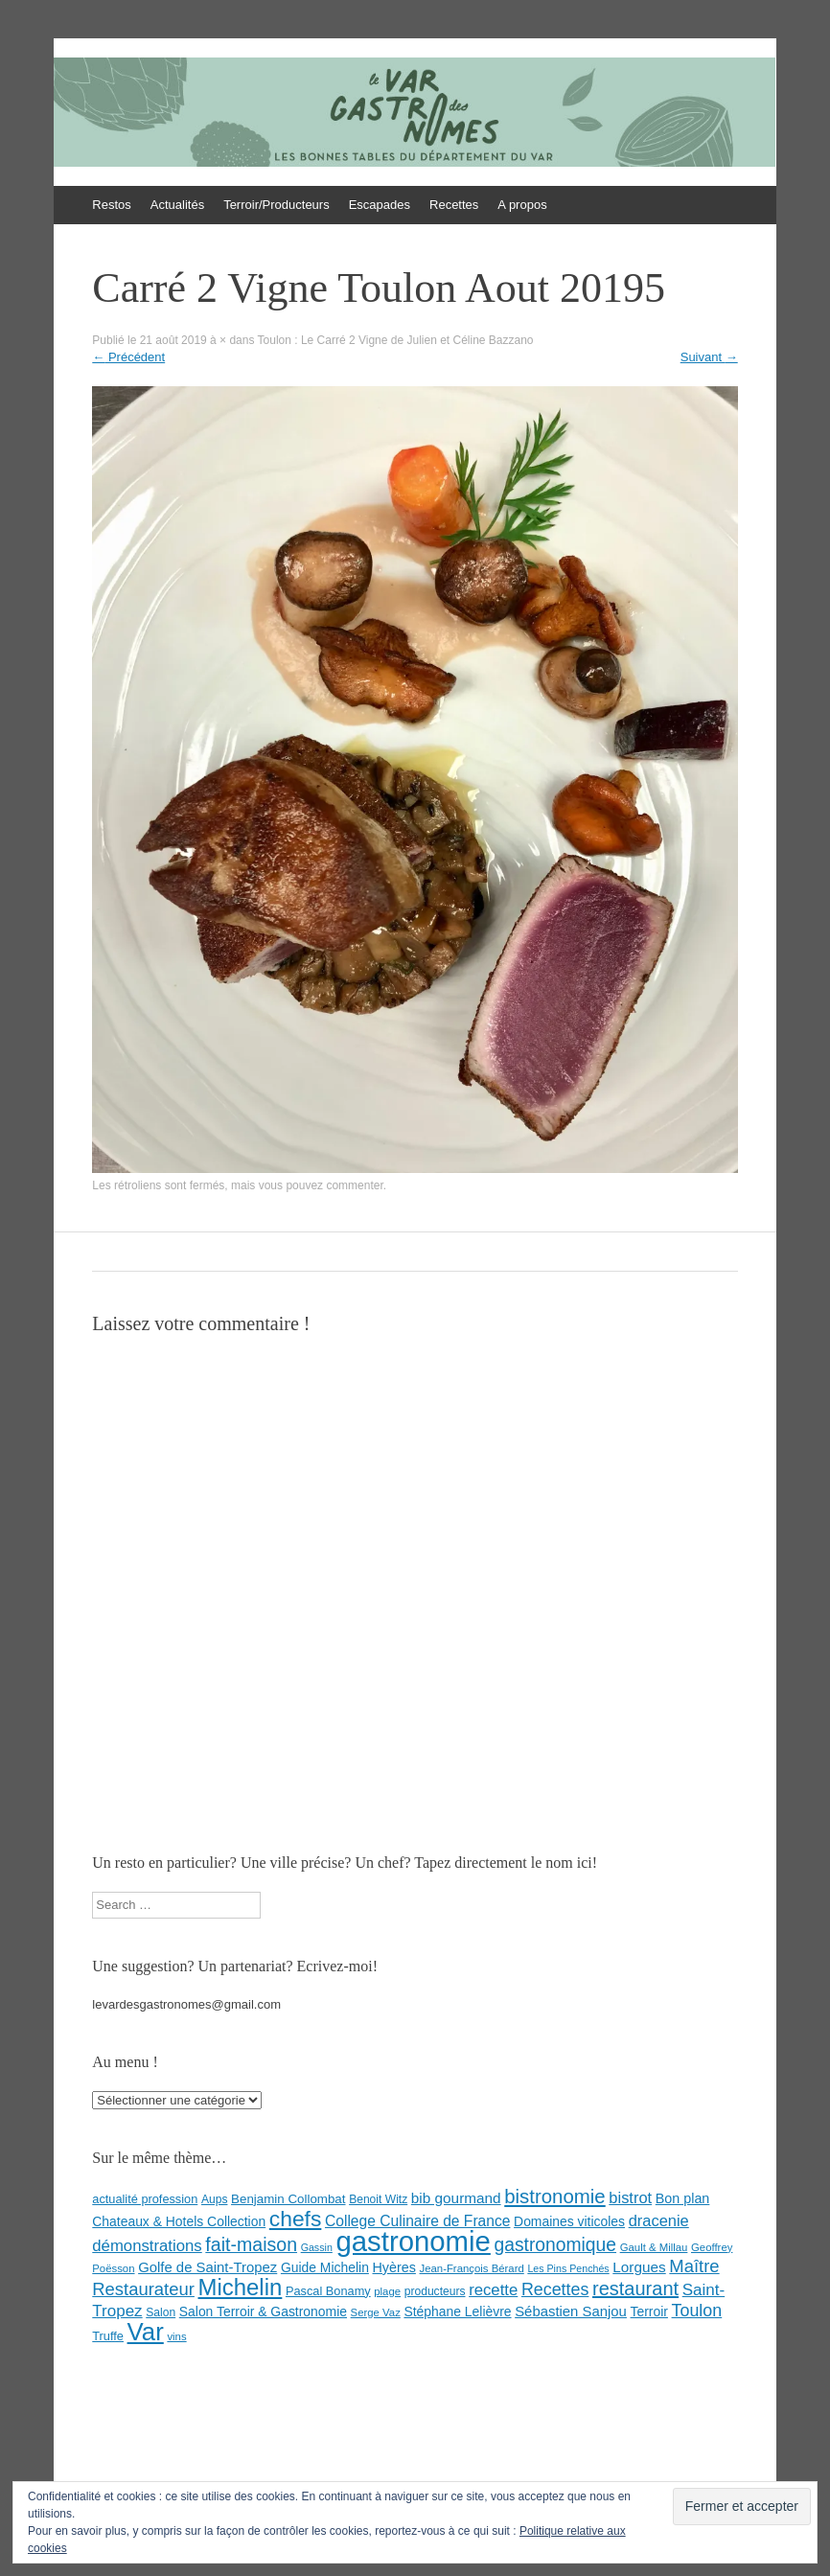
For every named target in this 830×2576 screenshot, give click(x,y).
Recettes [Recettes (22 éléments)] (554, 2289)
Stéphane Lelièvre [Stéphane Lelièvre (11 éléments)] (457, 2311)
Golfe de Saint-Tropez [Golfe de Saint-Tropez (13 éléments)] (207, 2267)
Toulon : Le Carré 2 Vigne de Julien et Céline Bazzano (396, 340)
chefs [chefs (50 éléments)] (295, 2218)
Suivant (709, 357)
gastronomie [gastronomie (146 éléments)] (412, 2241)
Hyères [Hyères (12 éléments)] (394, 2267)
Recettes (453, 204)
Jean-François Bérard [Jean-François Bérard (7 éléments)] (472, 2268)
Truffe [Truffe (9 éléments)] (108, 2336)
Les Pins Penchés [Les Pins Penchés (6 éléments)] (568, 2268)
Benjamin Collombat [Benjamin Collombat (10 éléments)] (288, 2199)
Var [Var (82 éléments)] (145, 2331)
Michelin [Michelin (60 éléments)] (240, 2287)
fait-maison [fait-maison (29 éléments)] (251, 2244)
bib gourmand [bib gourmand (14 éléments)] (456, 2198)
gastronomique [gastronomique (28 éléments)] (555, 2245)
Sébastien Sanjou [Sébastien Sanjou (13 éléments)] (571, 2311)
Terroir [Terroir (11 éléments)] (649, 2311)
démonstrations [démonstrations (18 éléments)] (146, 2246)
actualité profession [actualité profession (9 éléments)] (144, 2199)
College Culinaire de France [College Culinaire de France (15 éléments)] (418, 2221)
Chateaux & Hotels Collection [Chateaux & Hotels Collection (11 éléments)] (178, 2221)
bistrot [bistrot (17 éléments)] (630, 2197)
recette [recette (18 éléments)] (493, 2290)
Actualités (177, 204)
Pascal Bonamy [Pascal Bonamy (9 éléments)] (328, 2291)
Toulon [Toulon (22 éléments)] (697, 2310)
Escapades (379, 204)
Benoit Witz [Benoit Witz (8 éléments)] (378, 2199)
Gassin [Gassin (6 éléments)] (317, 2247)
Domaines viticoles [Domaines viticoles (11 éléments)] (569, 2221)
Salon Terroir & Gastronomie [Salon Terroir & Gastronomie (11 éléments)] (263, 2311)
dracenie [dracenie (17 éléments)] (659, 2220)
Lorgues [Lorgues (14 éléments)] (638, 2267)
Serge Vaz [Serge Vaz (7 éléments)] (376, 2312)
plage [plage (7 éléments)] (387, 2291)
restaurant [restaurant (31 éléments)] (635, 2288)
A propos (521, 204)
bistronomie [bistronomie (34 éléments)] (554, 2196)
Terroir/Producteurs (276, 204)
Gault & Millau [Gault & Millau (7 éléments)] (654, 2247)
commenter (354, 1185)
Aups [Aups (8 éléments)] (214, 2199)
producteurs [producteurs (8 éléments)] (435, 2291)
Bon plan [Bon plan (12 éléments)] (683, 2198)
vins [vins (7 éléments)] (176, 2336)
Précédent (128, 357)
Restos (111, 204)
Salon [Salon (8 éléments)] (160, 2312)
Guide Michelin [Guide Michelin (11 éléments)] (325, 2267)
